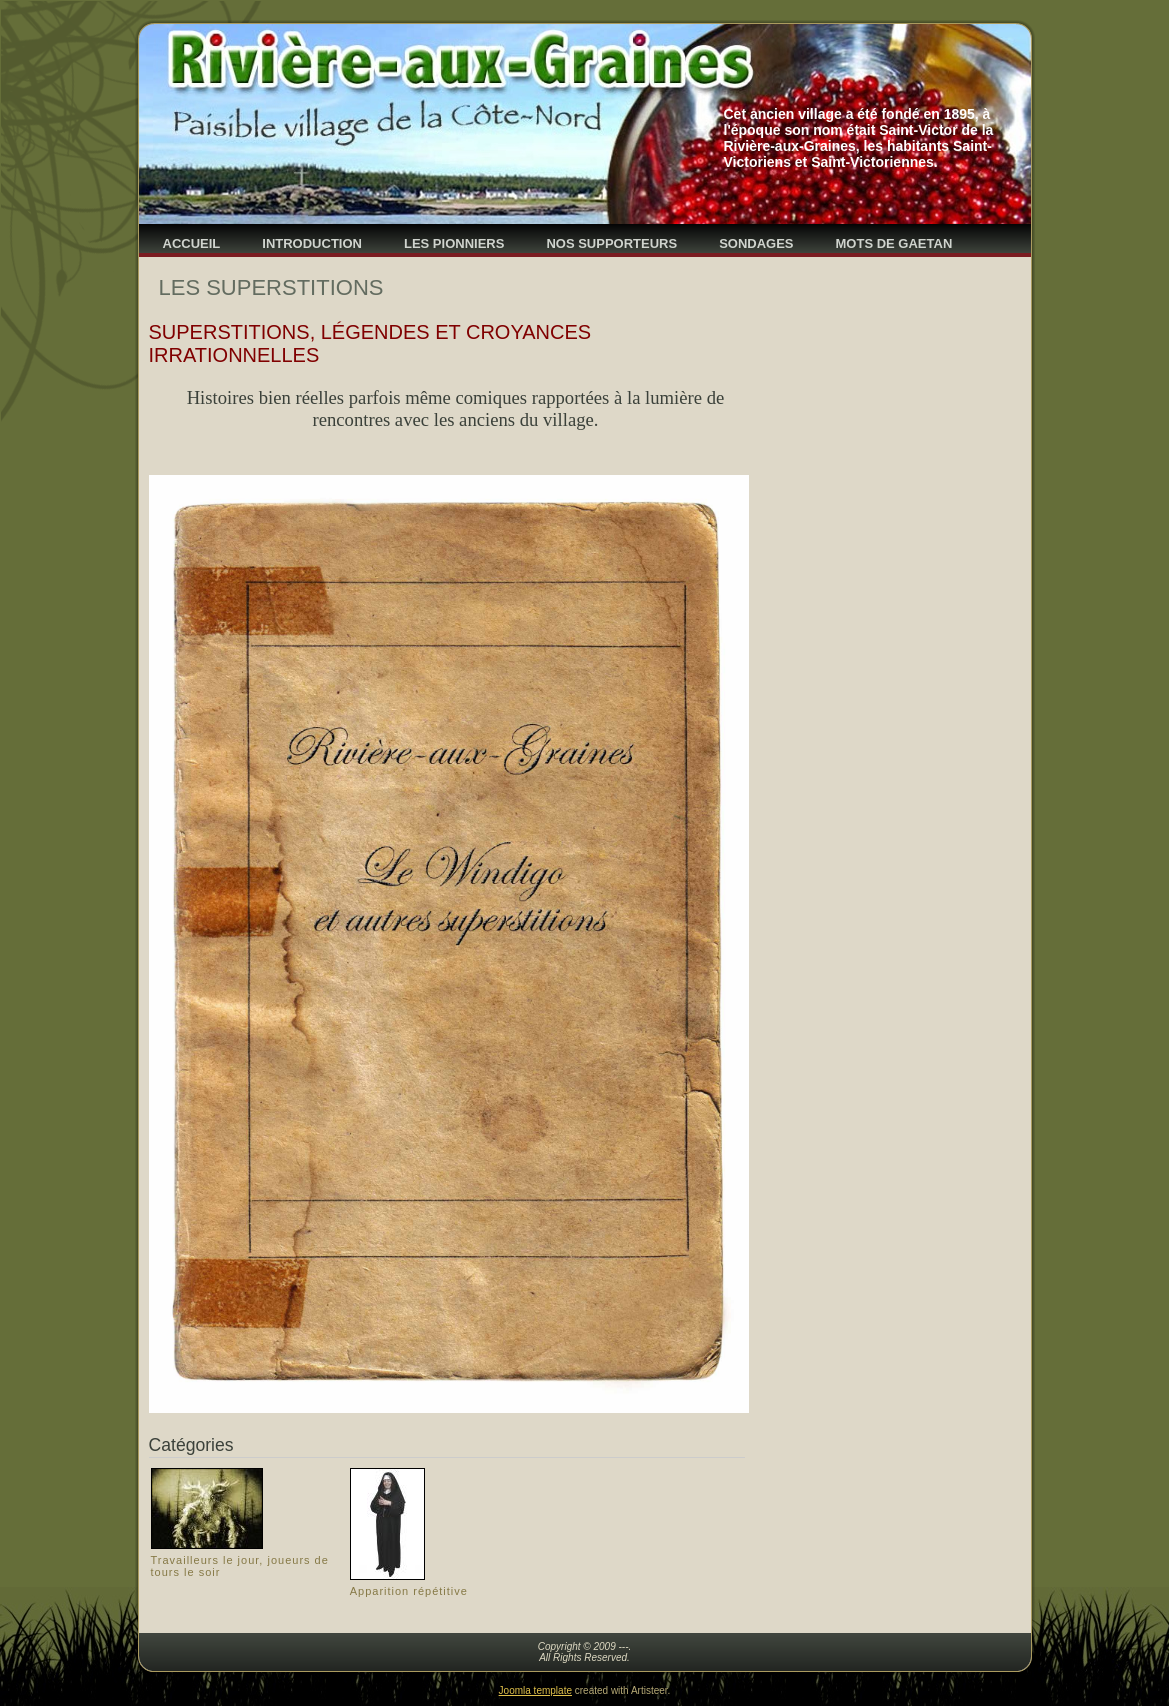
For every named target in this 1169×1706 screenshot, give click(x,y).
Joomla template (535, 1690)
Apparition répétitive (409, 1591)
